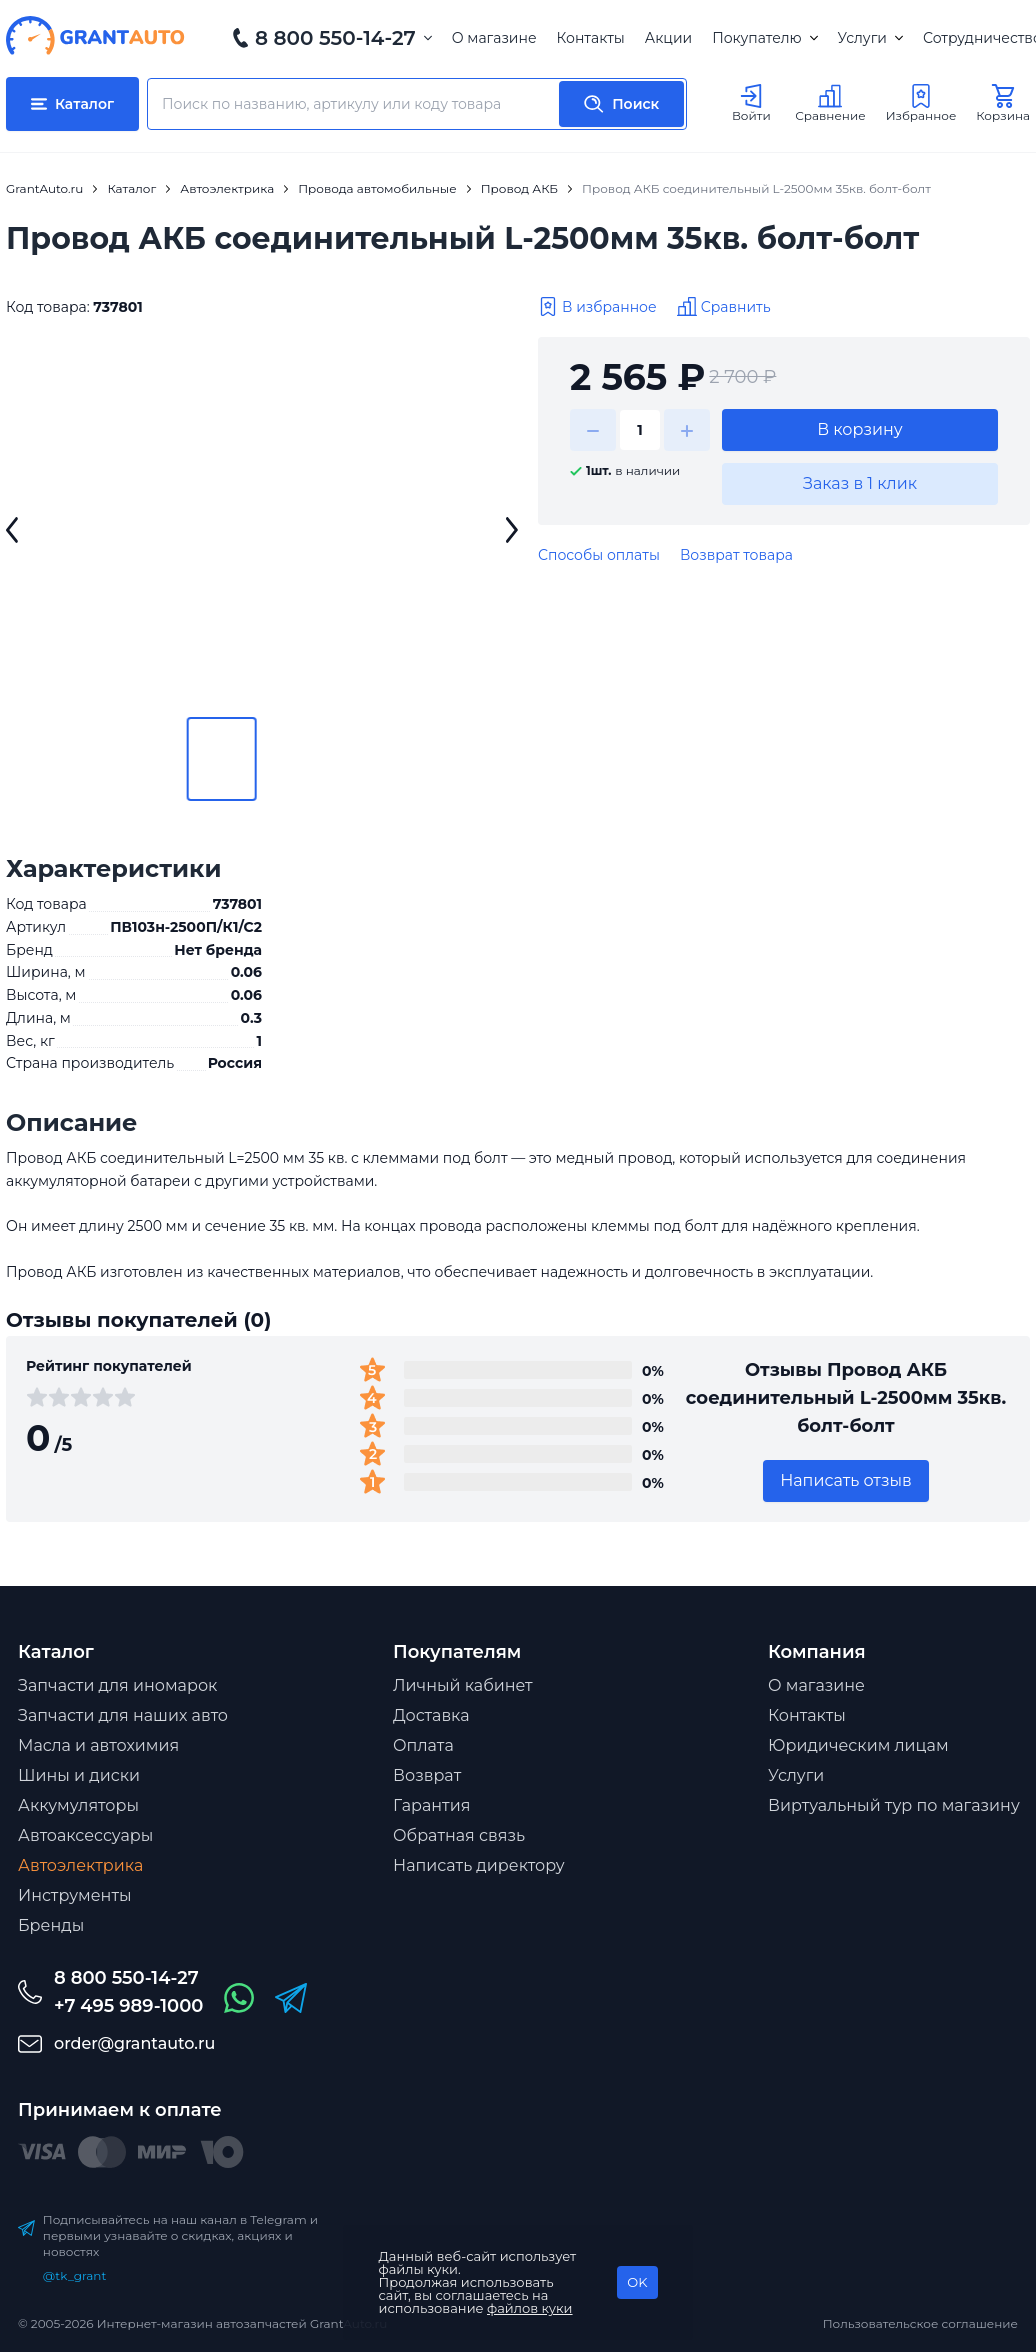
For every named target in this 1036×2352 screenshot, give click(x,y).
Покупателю (764, 38)
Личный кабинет (463, 1685)
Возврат (427, 1775)
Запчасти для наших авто (123, 1715)
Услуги (870, 38)
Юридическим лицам (858, 1745)
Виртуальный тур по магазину (894, 1805)
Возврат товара (736, 555)
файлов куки (530, 2308)
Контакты (591, 38)
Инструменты (75, 1895)
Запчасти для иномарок (117, 1685)
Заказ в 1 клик (860, 483)
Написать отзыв (846, 1480)
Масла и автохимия (98, 1745)
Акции (668, 38)
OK (637, 2282)
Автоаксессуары (85, 1835)
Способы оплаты (599, 555)
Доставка (431, 1715)
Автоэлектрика (80, 1865)
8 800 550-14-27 (335, 38)
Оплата (423, 1745)
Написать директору (479, 1865)
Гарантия (431, 1805)
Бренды (51, 1925)
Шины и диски (79, 1775)
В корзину (860, 429)
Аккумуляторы (78, 1805)
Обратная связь (459, 1835)
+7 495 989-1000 (128, 2006)
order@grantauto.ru (134, 2043)
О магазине (494, 38)
